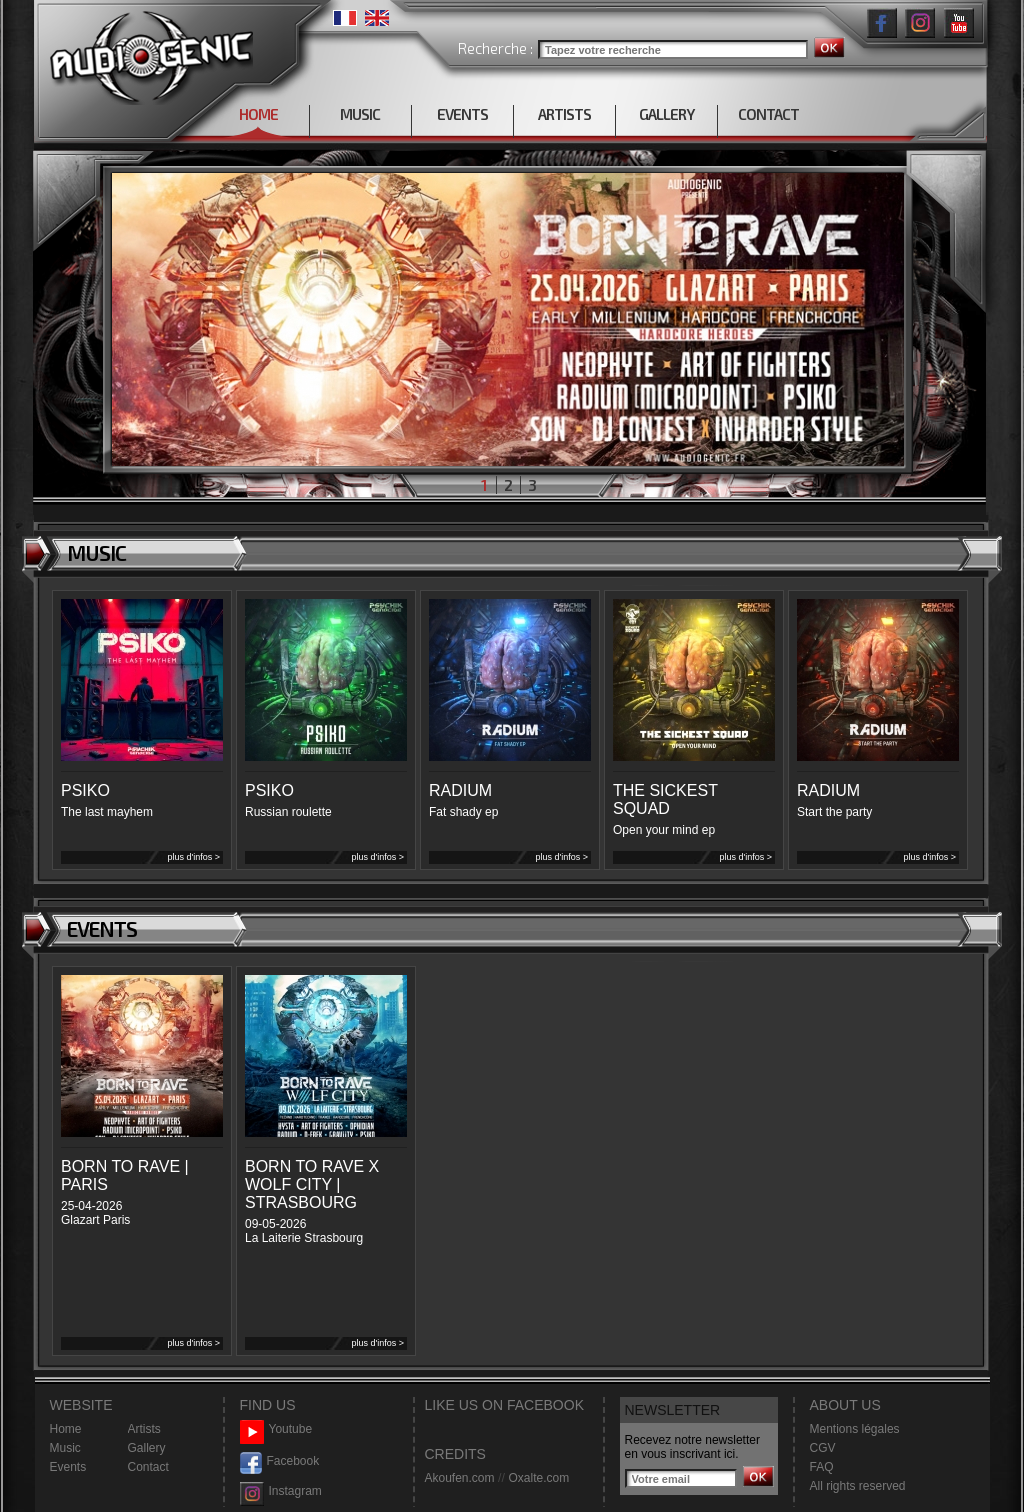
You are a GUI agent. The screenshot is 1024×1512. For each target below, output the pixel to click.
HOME (258, 114)
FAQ (822, 1467)
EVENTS (462, 114)
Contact (148, 1467)
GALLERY (666, 114)
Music (65, 1448)
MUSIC (360, 114)
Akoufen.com (460, 1478)
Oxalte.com (538, 1478)
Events (68, 1467)
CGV (823, 1448)
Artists (144, 1429)
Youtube (276, 1429)
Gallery (147, 1448)
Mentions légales (855, 1429)
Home (66, 1429)
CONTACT (768, 114)
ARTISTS (564, 114)
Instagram (281, 1491)
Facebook (280, 1461)
